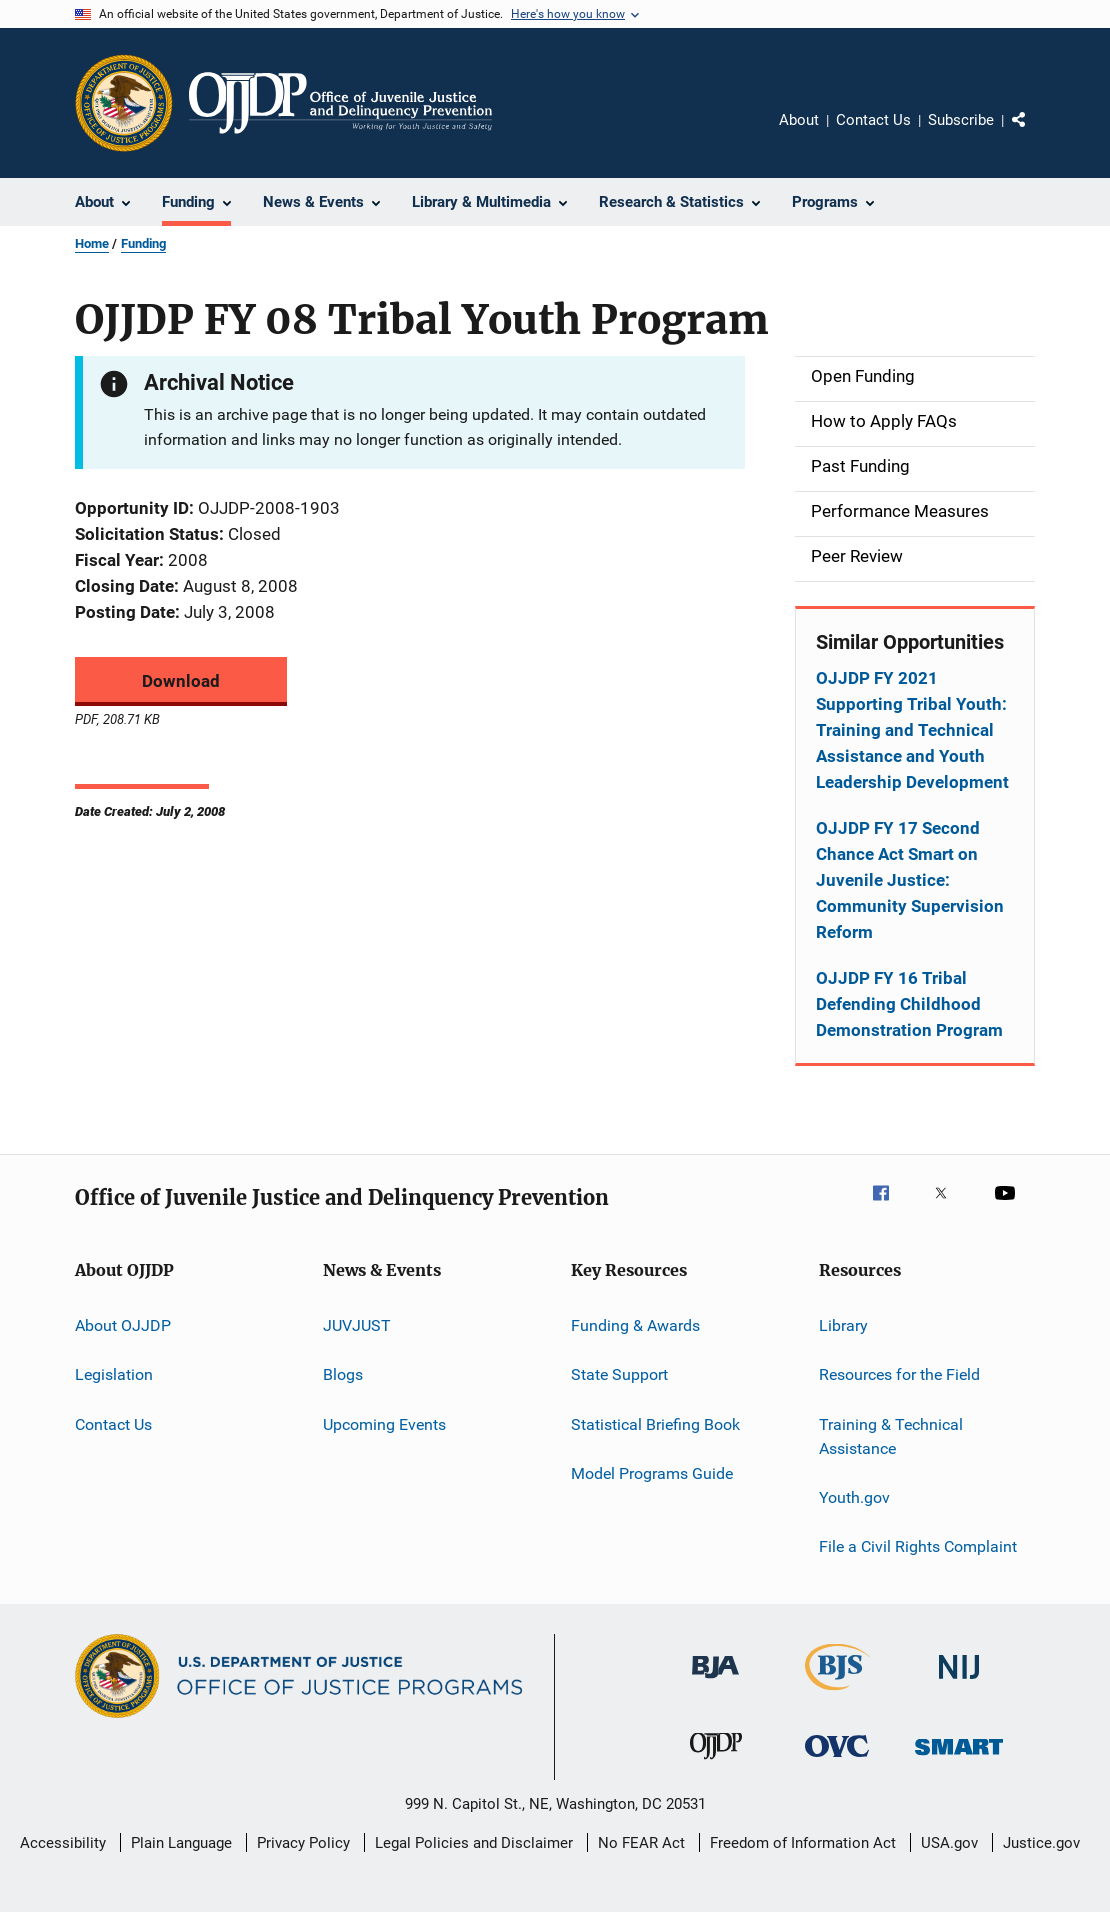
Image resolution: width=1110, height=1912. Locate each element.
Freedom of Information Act (803, 1843)
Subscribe (961, 120)
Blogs (343, 1374)
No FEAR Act (641, 1843)
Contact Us (873, 120)
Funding (143, 243)
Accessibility (63, 1843)
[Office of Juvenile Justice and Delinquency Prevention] (716, 1763)
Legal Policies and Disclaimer (474, 1843)
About (799, 120)
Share (1035, 134)
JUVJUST (357, 1325)
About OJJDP (123, 1325)
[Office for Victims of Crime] (837, 1760)
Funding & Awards (635, 1325)
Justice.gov (1041, 1843)
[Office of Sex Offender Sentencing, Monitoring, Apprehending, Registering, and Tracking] (959, 1758)
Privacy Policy (303, 1843)
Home (92, 243)
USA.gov (949, 1843)
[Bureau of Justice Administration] (715, 1682)
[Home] (340, 103)
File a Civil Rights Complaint (918, 1546)
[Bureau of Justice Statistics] (837, 1694)
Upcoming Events (384, 1424)
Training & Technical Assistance (891, 1436)
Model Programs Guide (652, 1473)
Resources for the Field (899, 1374)
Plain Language (181, 1843)
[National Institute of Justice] (959, 1682)
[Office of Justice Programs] (124, 103)
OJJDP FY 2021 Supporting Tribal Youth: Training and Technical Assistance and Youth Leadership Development (912, 730)
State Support (619, 1374)
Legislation (114, 1374)
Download (181, 681)
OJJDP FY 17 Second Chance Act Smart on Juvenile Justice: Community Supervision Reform (910, 880)
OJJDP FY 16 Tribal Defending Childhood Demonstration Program (909, 1004)
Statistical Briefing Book (655, 1424)
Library (843, 1325)
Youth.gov (854, 1497)
